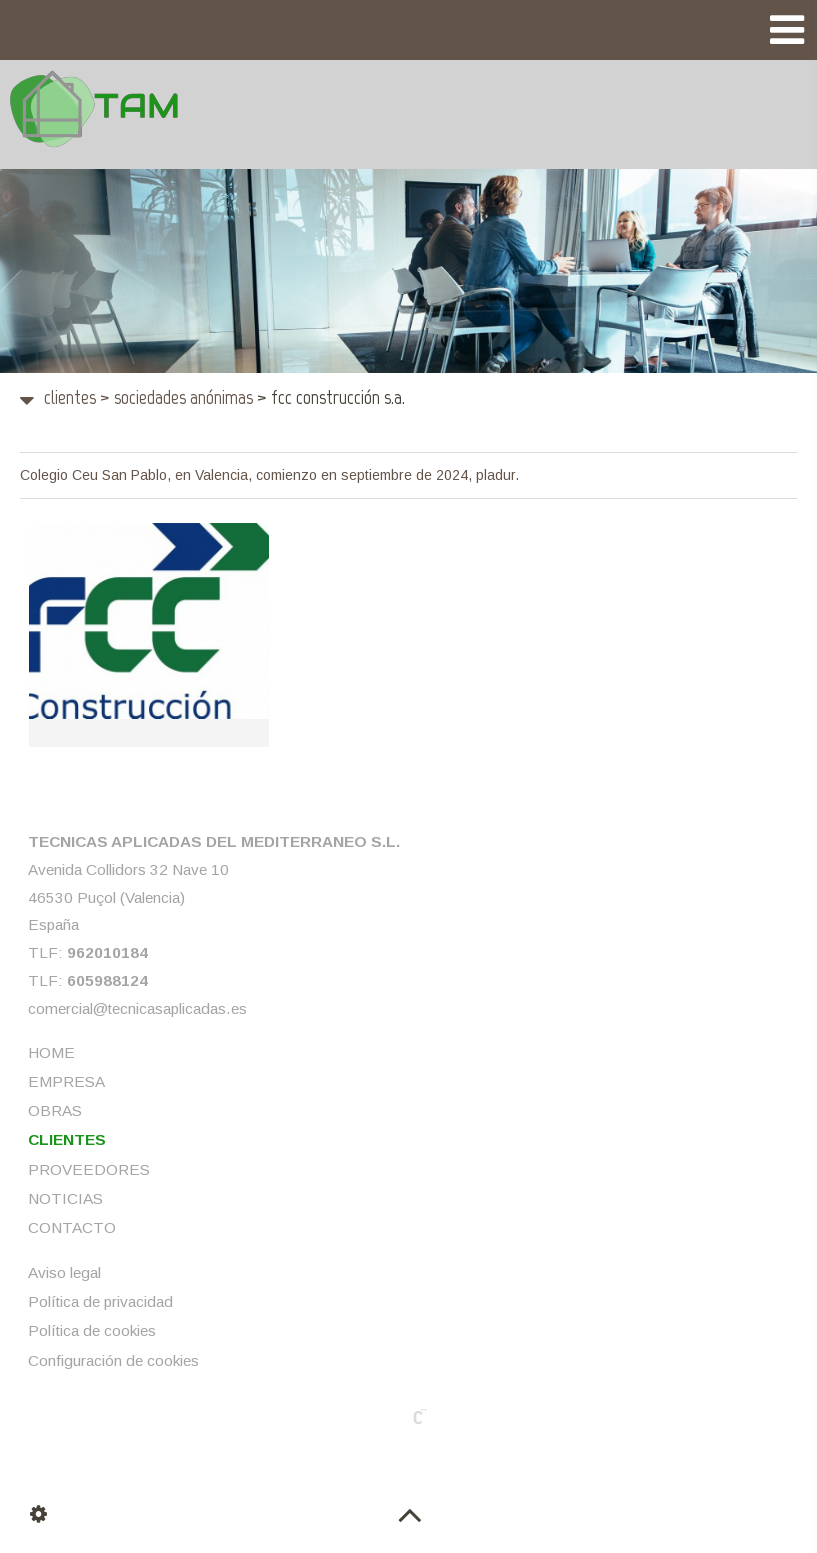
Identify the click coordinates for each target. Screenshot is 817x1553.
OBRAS (55, 1110)
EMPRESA (66, 1080)
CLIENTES (70, 397)
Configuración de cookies (113, 1359)
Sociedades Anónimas (176, 397)
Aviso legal (64, 1271)
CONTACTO (72, 1227)
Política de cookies (92, 1330)
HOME (51, 1051)
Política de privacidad (100, 1301)
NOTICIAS (65, 1197)
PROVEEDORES (89, 1168)
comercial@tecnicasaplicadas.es (137, 1007)
